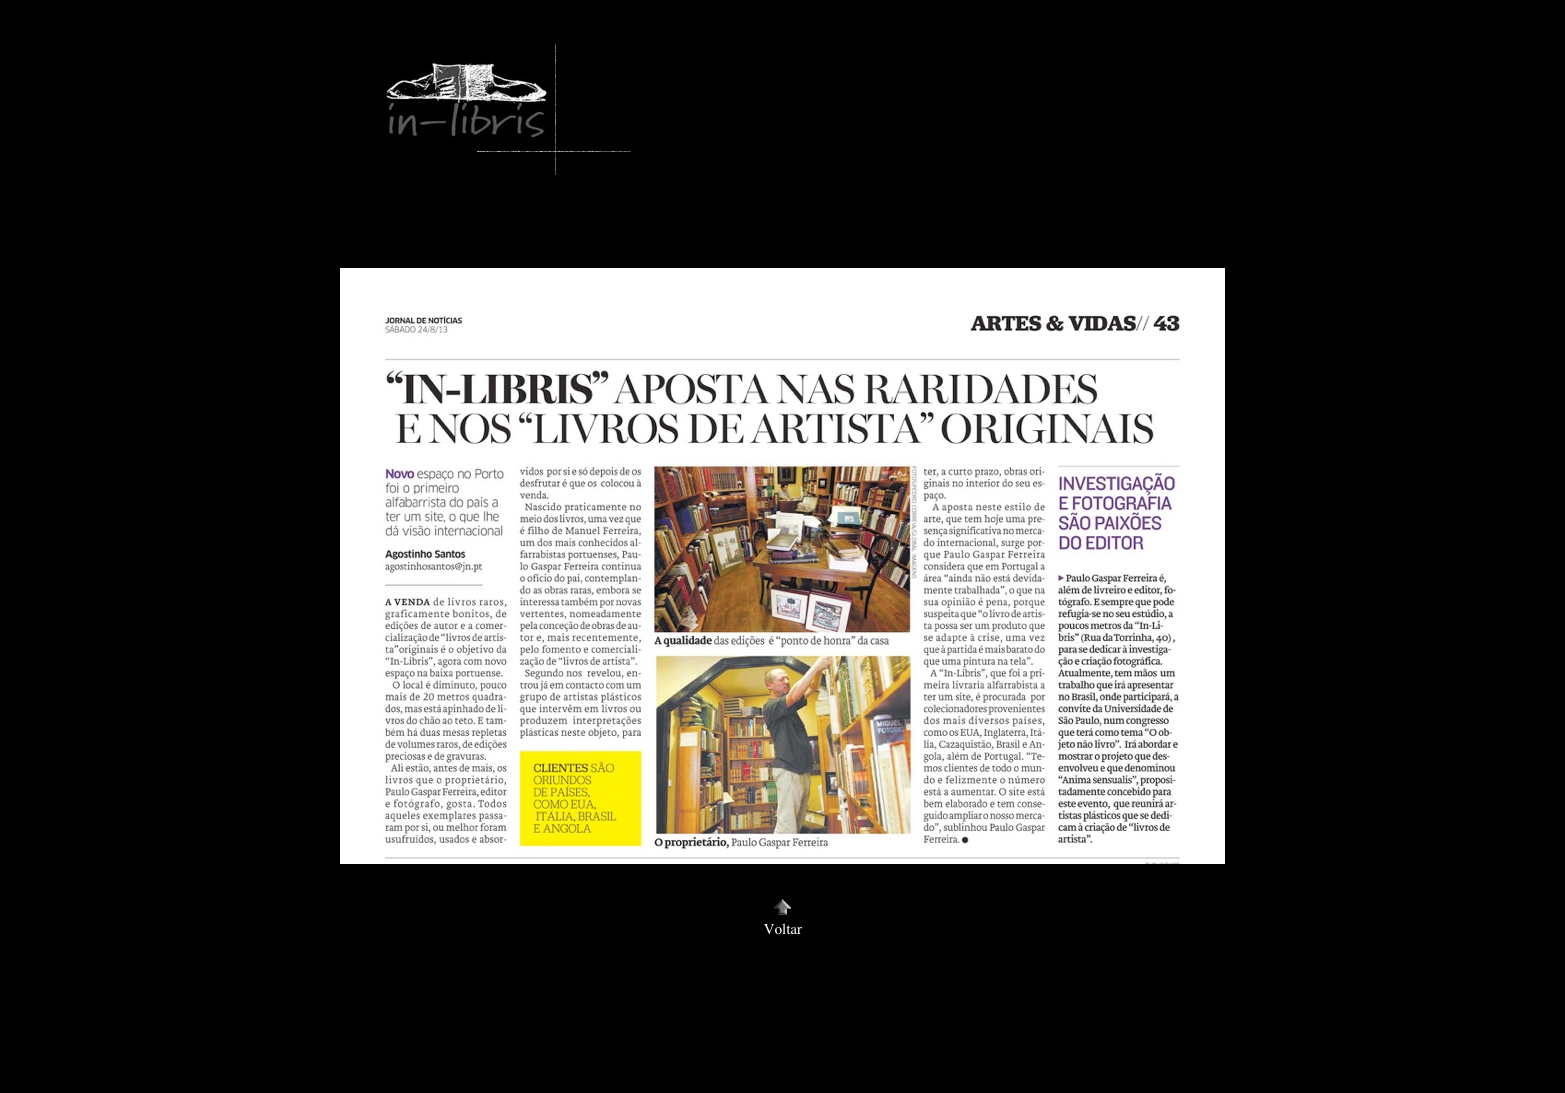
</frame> (354, 45)
